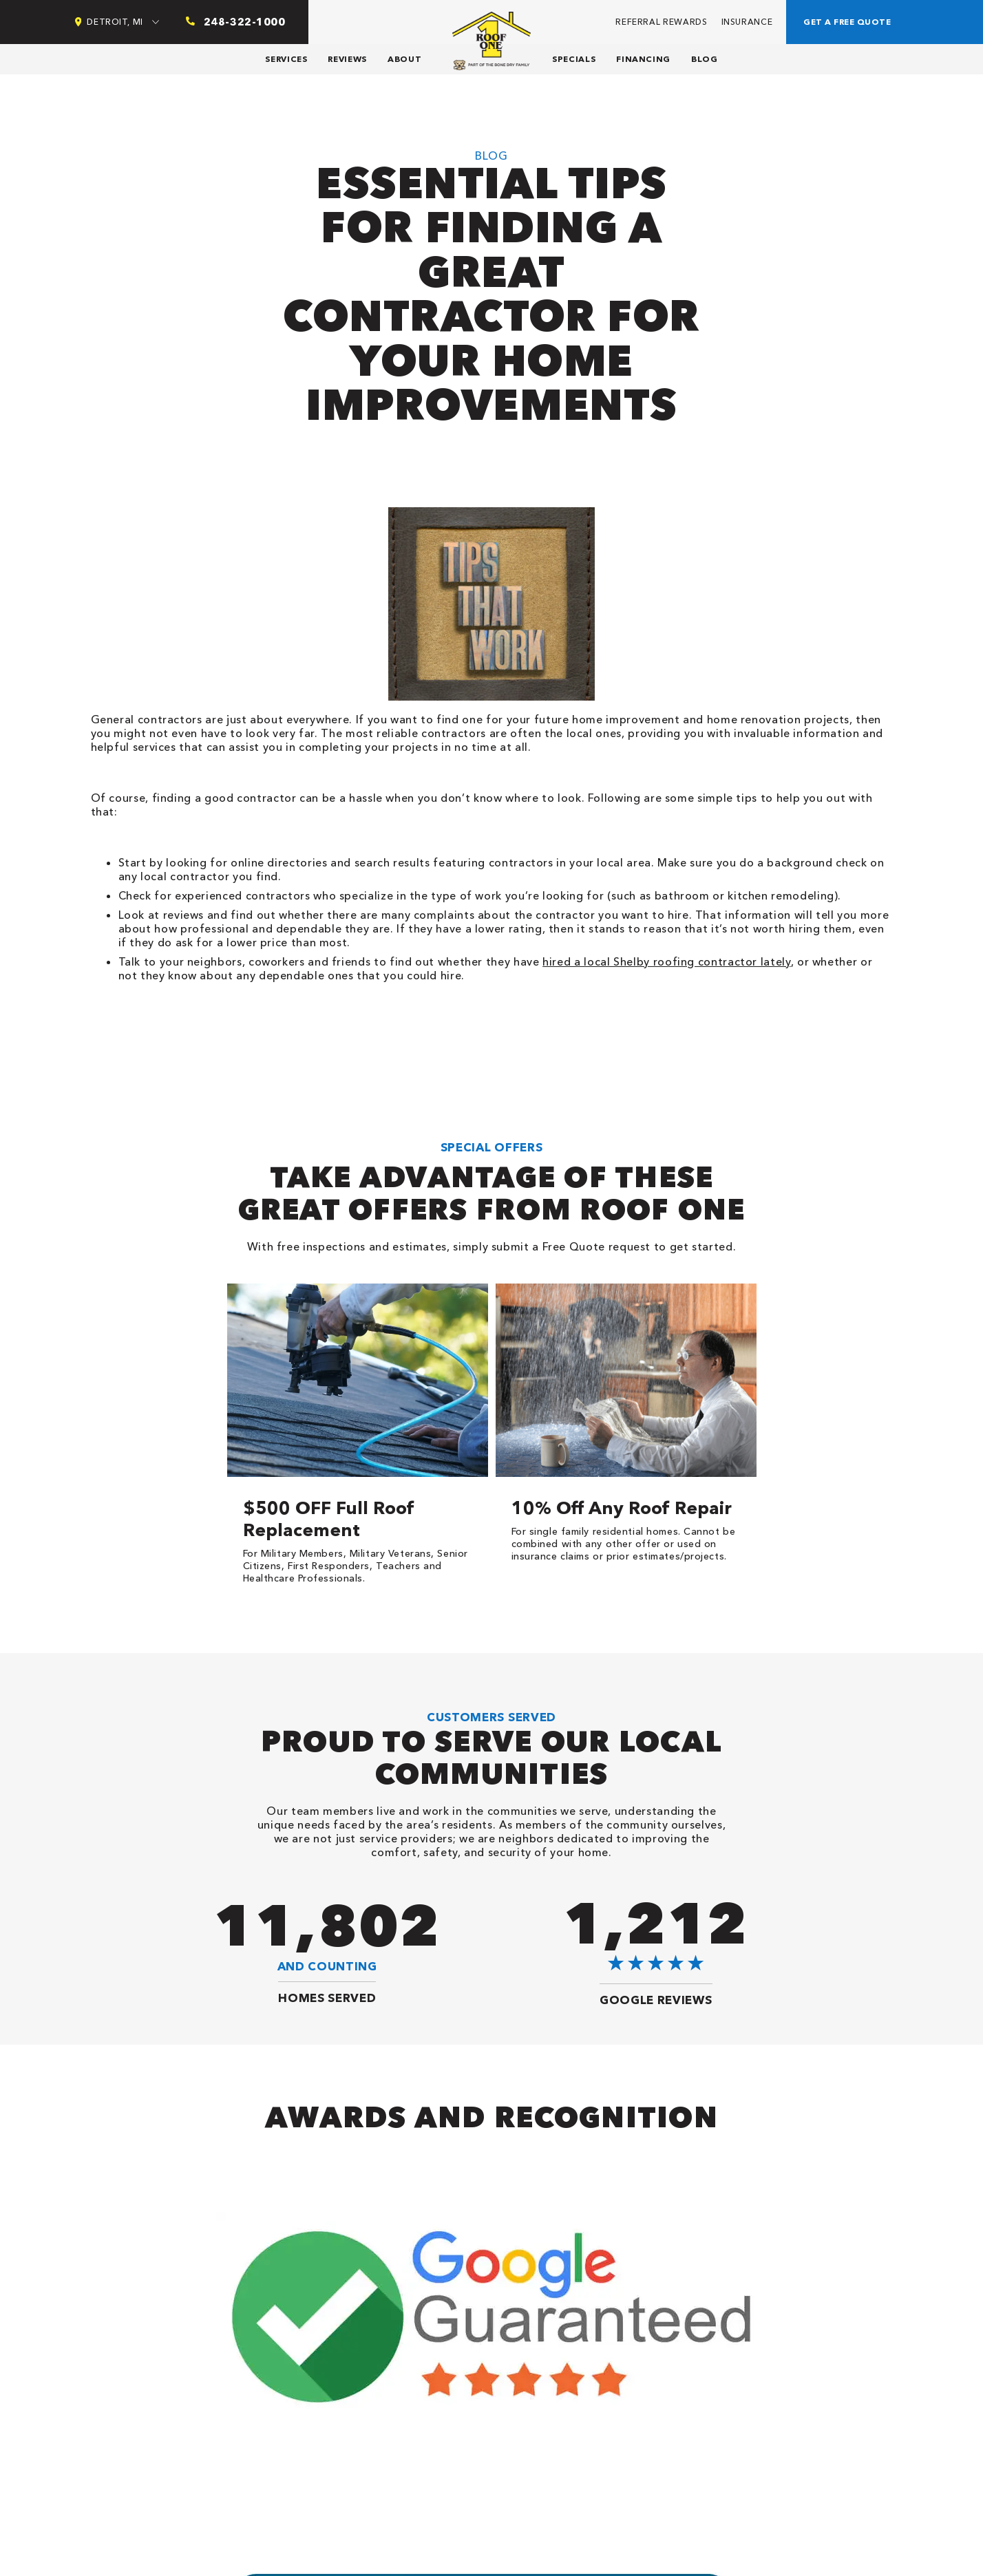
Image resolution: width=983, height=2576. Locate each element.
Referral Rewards (661, 22)
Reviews (347, 59)
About (404, 59)
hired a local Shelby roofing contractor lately (666, 961)
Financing (643, 59)
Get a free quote (847, 22)
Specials (573, 59)
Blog (704, 59)
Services (286, 59)
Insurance (747, 22)
